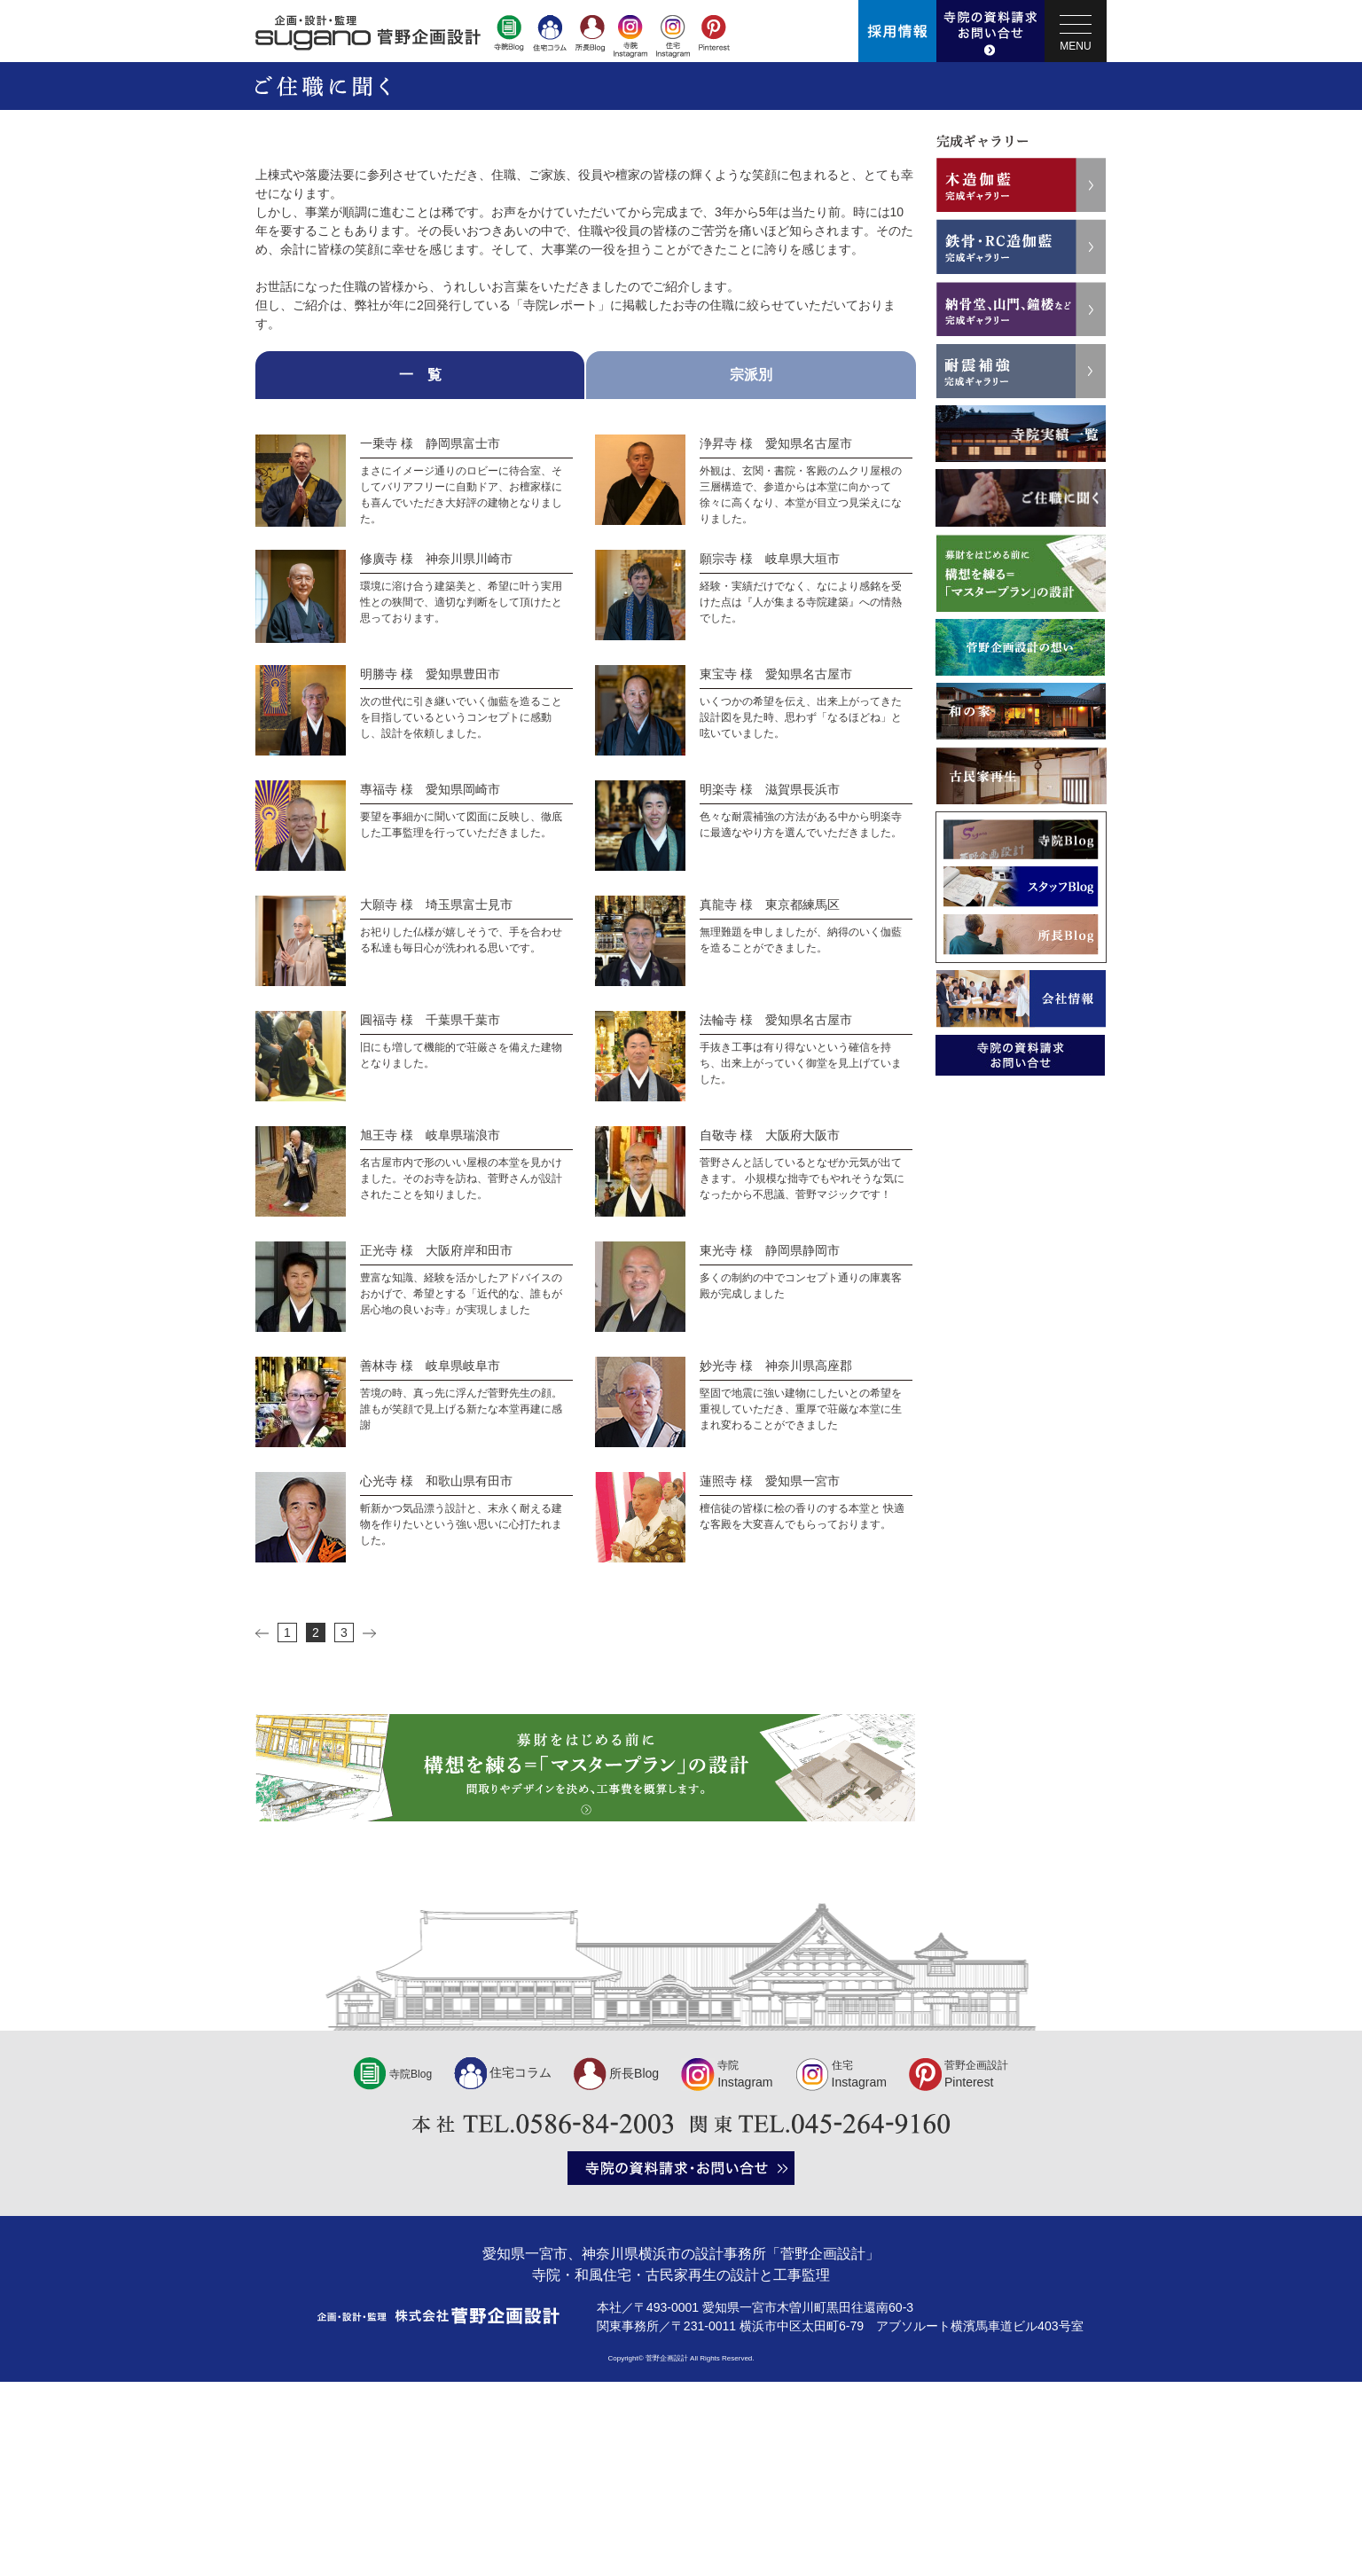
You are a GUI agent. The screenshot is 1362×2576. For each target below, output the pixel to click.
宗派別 (751, 568)
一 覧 (420, 568)
